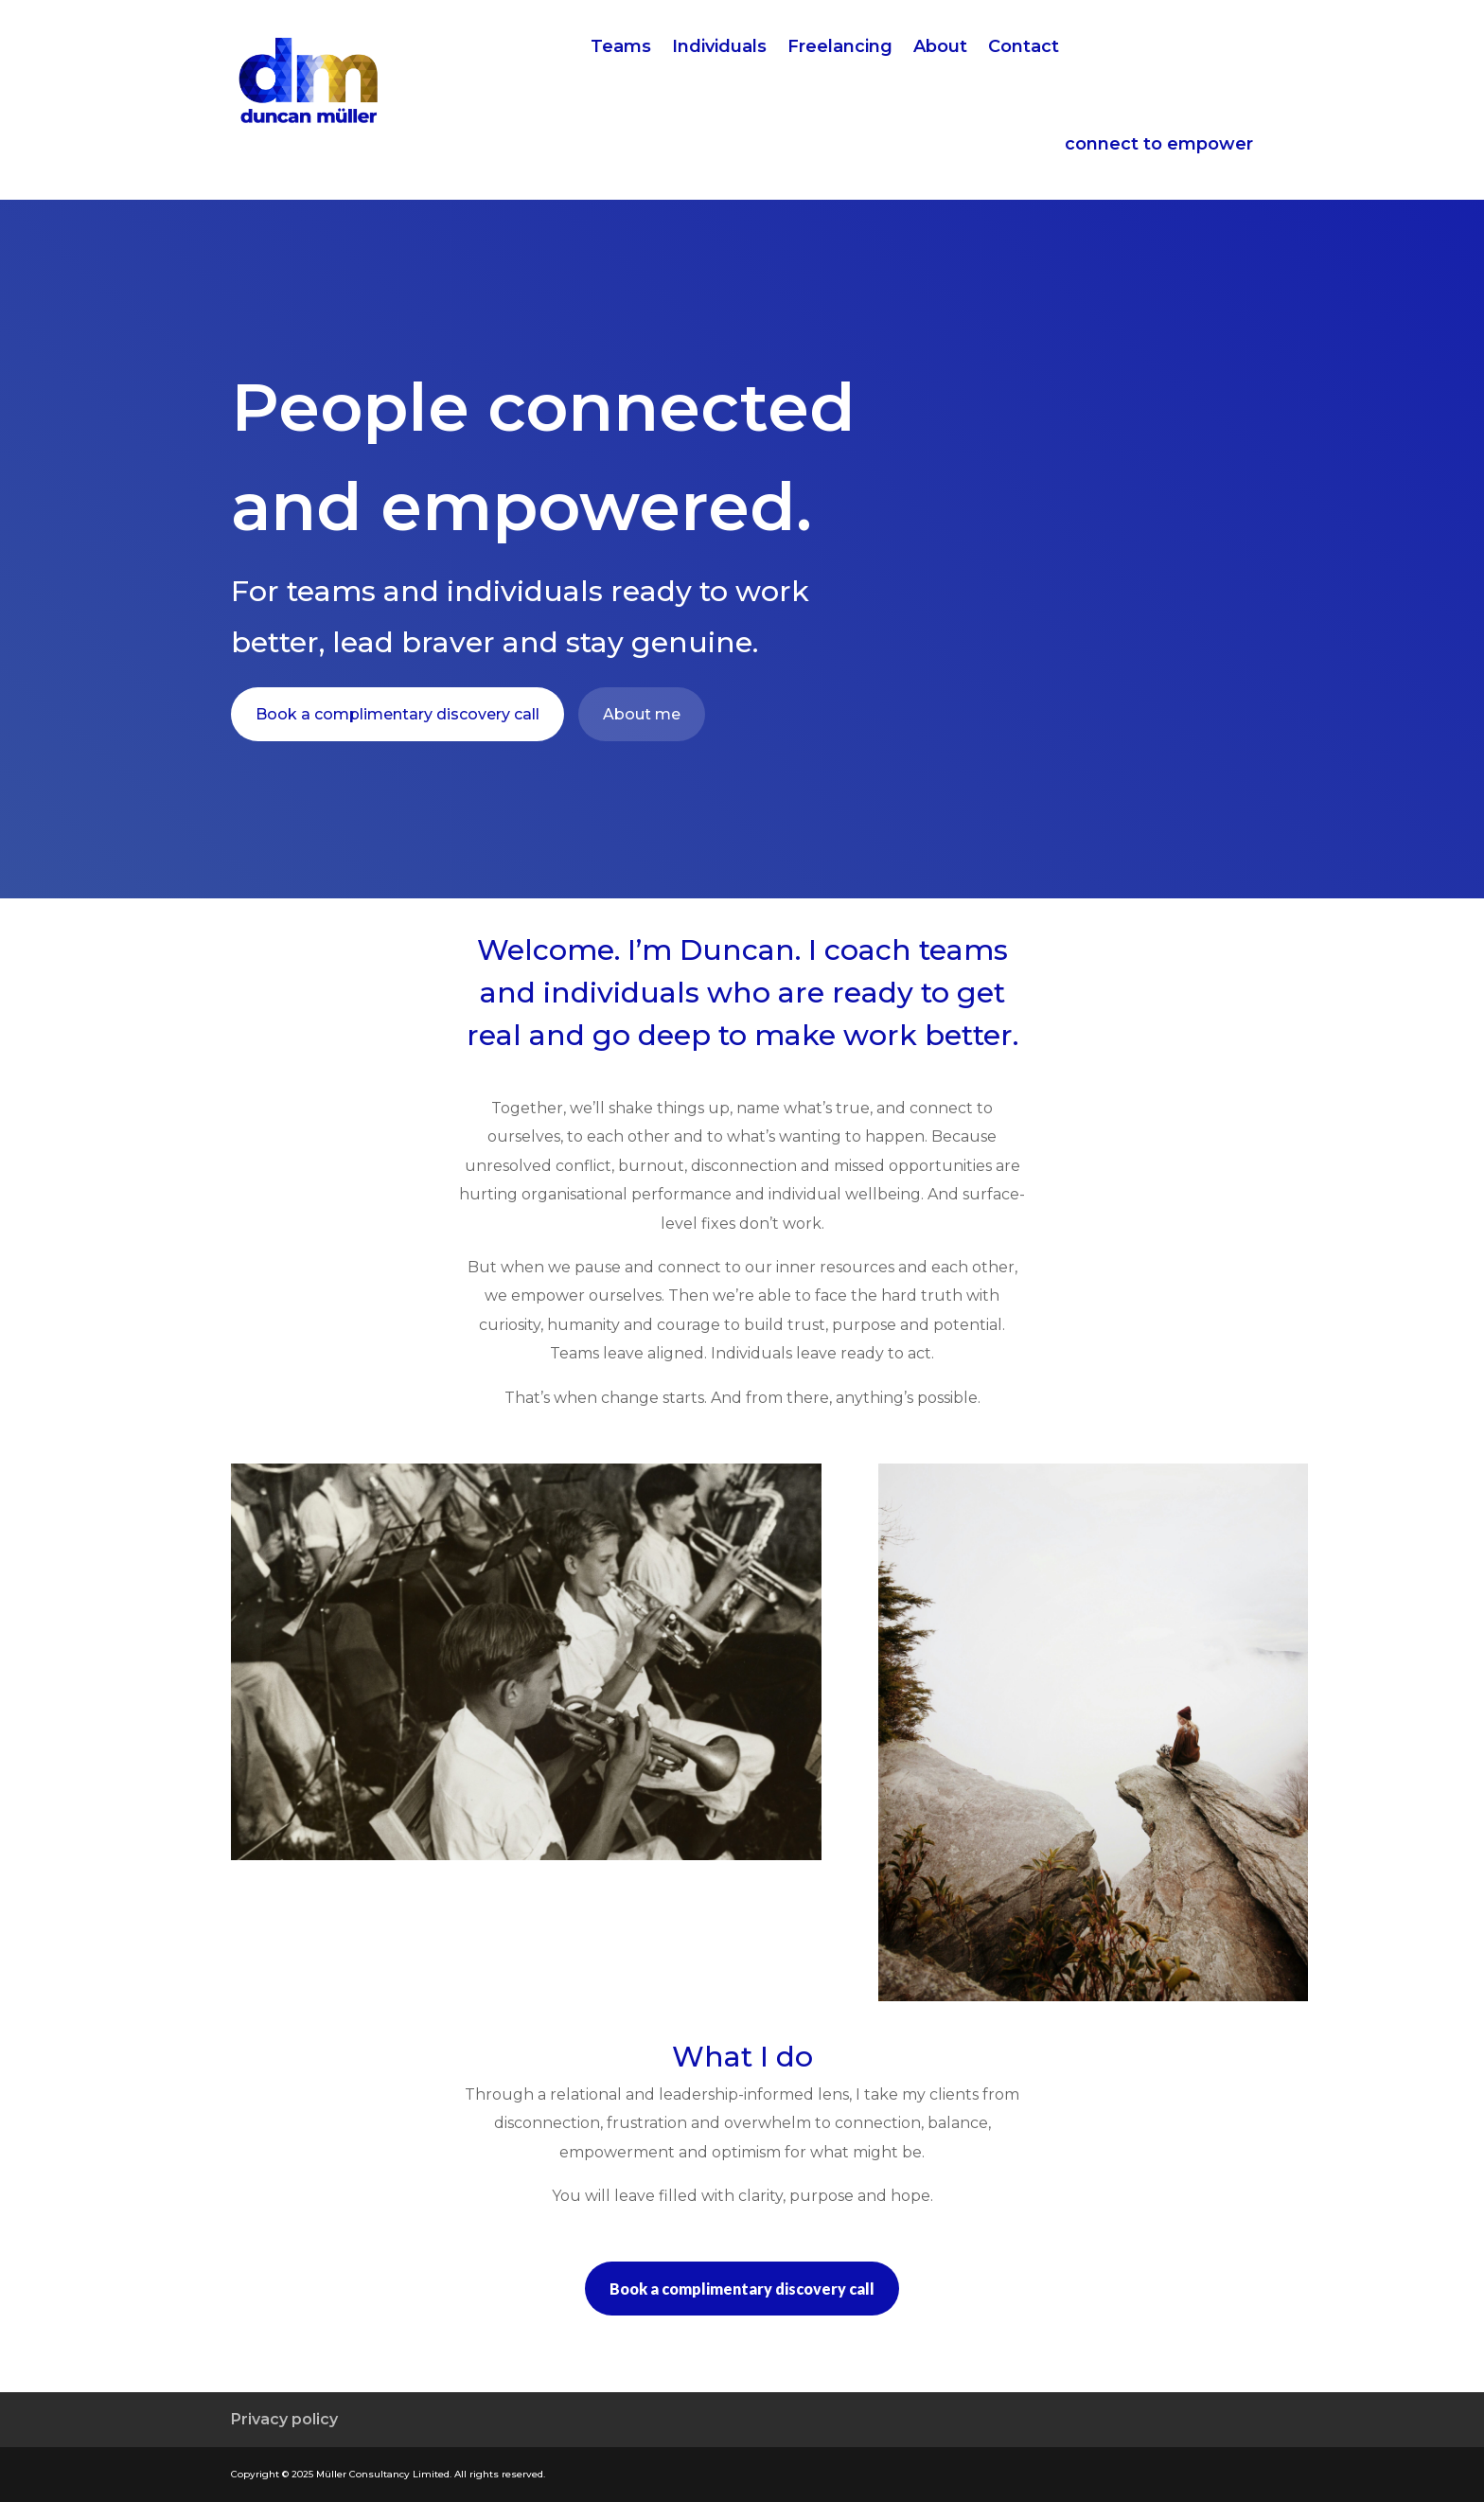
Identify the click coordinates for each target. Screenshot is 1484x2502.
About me (641, 714)
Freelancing (839, 48)
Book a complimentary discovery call (397, 714)
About (940, 48)
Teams (621, 48)
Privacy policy (284, 2419)
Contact (1023, 48)
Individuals (719, 48)
